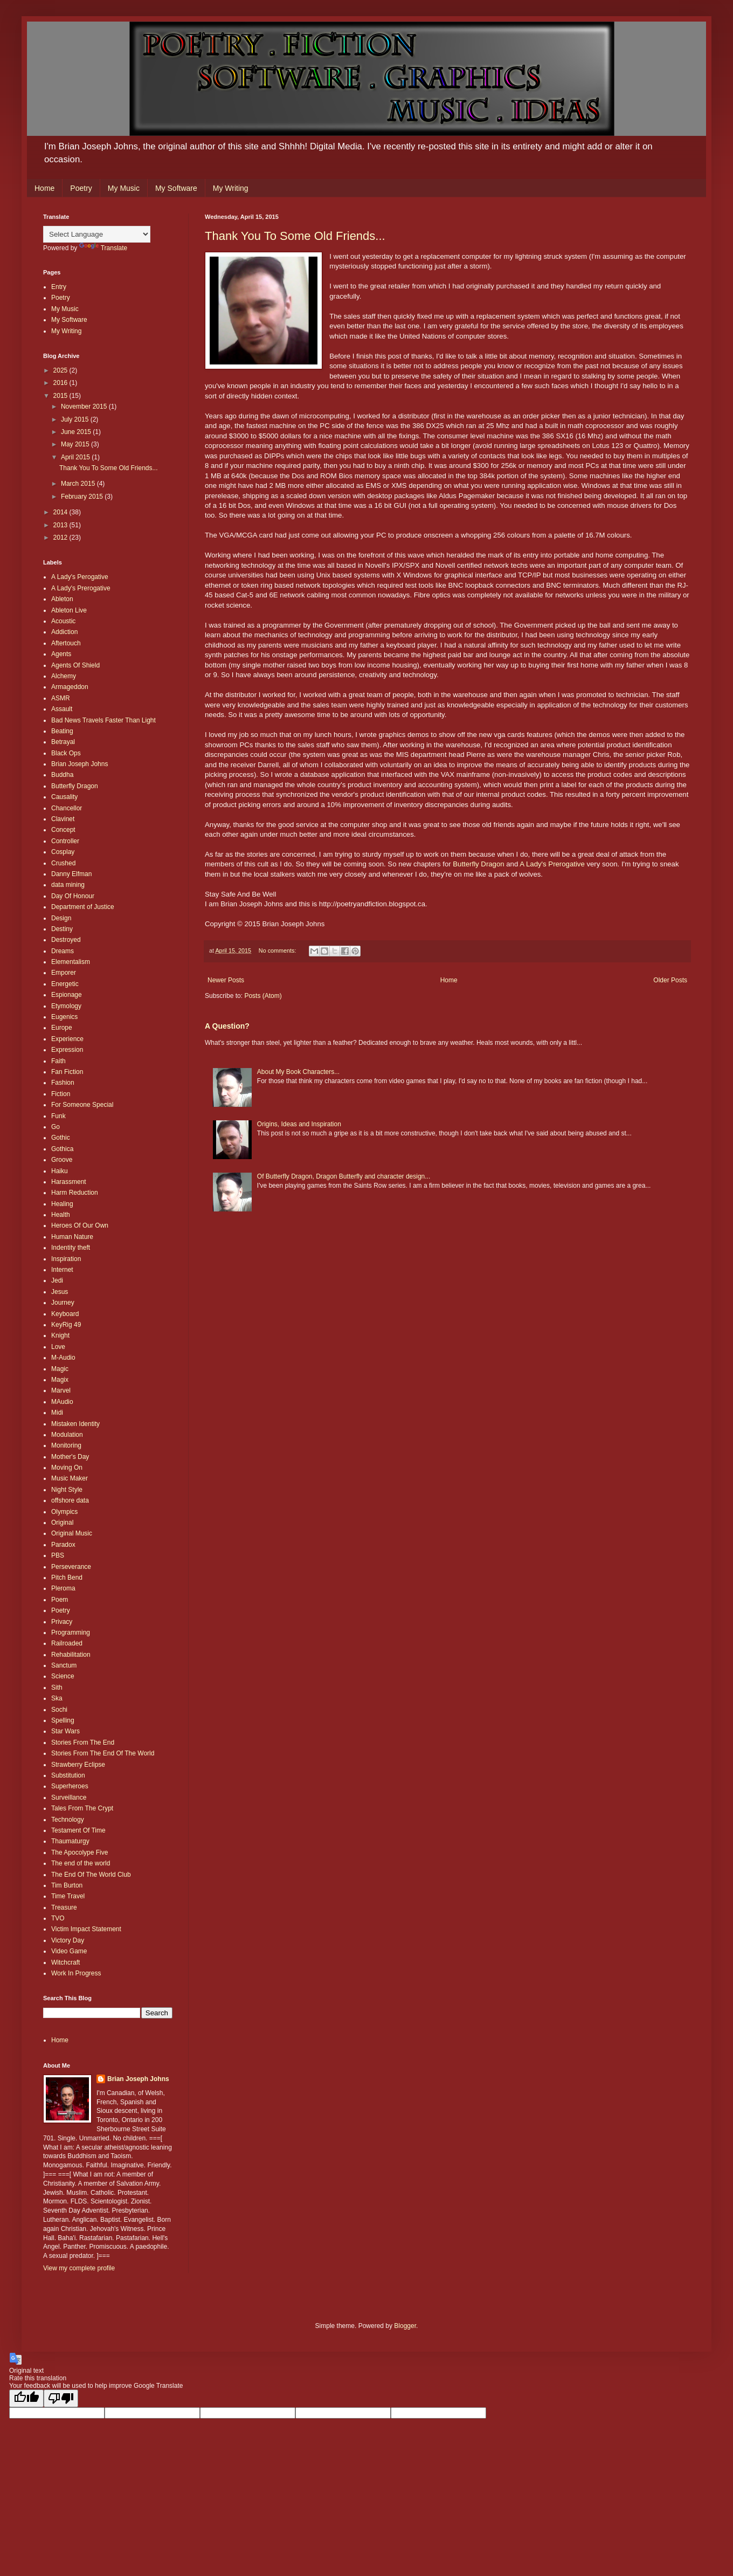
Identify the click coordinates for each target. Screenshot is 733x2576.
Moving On (66, 1467)
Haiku (59, 1171)
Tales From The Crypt (82, 1808)
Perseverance (71, 1567)
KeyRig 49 (66, 1324)
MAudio (62, 1402)
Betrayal (63, 742)
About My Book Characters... (298, 1072)
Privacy (61, 1622)
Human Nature (72, 1237)
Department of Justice (82, 907)
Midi (57, 1412)
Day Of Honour (72, 896)
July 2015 (76, 419)
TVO (58, 1918)
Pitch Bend (66, 1577)
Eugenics (64, 1017)
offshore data (70, 1500)
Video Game (69, 1951)
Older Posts (670, 980)
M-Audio (63, 1357)
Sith (57, 1687)
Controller (65, 841)
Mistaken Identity (75, 1424)
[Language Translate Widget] (96, 234)
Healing (62, 1204)
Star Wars (65, 1731)
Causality (64, 797)
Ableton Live (69, 610)
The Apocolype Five (79, 1852)
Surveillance (68, 1797)
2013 (61, 525)
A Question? (227, 1026)
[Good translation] (26, 2398)
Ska (57, 1698)
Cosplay (62, 852)
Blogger (405, 2326)
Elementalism (70, 962)
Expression (67, 1049)
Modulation (67, 1434)
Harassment (68, 1182)
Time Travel (68, 1896)
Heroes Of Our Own (79, 1225)
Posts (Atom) (262, 996)
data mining (68, 884)
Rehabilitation (71, 1654)
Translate (103, 248)
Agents (61, 654)
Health (60, 1214)
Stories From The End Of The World (102, 1753)
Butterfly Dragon (478, 864)
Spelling (62, 1720)
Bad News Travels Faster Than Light (103, 720)
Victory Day (67, 1940)
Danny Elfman (71, 874)
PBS (57, 1555)
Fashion (62, 1082)
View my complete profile (79, 2268)
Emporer (63, 972)
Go (55, 1127)
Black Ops (66, 753)
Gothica (62, 1149)
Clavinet (62, 819)
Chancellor (66, 808)
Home (44, 188)
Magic (59, 1369)
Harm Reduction (74, 1192)
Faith (58, 1061)
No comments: (278, 950)
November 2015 (85, 406)
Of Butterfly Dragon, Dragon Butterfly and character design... (344, 1176)
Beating (62, 731)
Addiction (64, 632)
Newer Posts (226, 980)
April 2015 (76, 457)
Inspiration (66, 1259)
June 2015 (77, 432)
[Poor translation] (61, 2398)
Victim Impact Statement (86, 1929)
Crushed (63, 863)
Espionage (66, 994)
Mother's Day (70, 1457)
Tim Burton (66, 1885)
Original (62, 1522)
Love (58, 1347)
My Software (176, 188)
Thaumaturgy (70, 1841)
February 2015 (83, 496)
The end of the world (80, 1863)
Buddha (62, 775)
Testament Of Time (78, 1830)
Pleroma (63, 1588)
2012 (61, 537)
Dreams (62, 951)
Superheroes (69, 1786)
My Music (124, 188)
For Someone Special (82, 1104)
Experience (67, 1039)
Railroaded (66, 1643)
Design (61, 918)
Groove (61, 1159)
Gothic (60, 1137)
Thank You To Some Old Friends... (295, 236)
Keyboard (65, 1314)
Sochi (59, 1709)
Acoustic (63, 621)
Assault (61, 709)
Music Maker (69, 1478)
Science (62, 1676)
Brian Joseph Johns (79, 764)
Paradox (63, 1544)
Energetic (65, 984)
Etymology (66, 1006)
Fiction (60, 1094)
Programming (70, 1632)
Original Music (71, 1533)
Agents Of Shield (75, 665)
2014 (61, 512)
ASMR (60, 698)
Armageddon (69, 687)
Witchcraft (65, 1962)
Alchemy (63, 676)
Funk (58, 1116)
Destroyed (66, 939)
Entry (58, 287)
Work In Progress (76, 1973)
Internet (62, 1269)
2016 (61, 383)
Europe (61, 1027)
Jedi (57, 1280)
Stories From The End (82, 1742)
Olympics (64, 1512)
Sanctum (64, 1665)
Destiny (62, 929)
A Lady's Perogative (79, 577)
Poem (59, 1599)
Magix (59, 1379)
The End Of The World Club (91, 1874)
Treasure (64, 1907)
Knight (60, 1335)
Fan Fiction (67, 1072)
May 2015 (76, 444)
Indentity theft (70, 1247)
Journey (62, 1302)
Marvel (61, 1390)
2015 (61, 396)
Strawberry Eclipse (78, 1764)
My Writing (230, 188)
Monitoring (66, 1445)
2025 (61, 370)
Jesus (59, 1292)
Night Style (66, 1489)
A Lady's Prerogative (552, 864)
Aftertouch (66, 643)
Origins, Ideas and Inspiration (299, 1124)
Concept (63, 830)
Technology (67, 1819)
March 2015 (79, 483)
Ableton (62, 599)
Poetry (81, 188)
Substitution (68, 1775)
